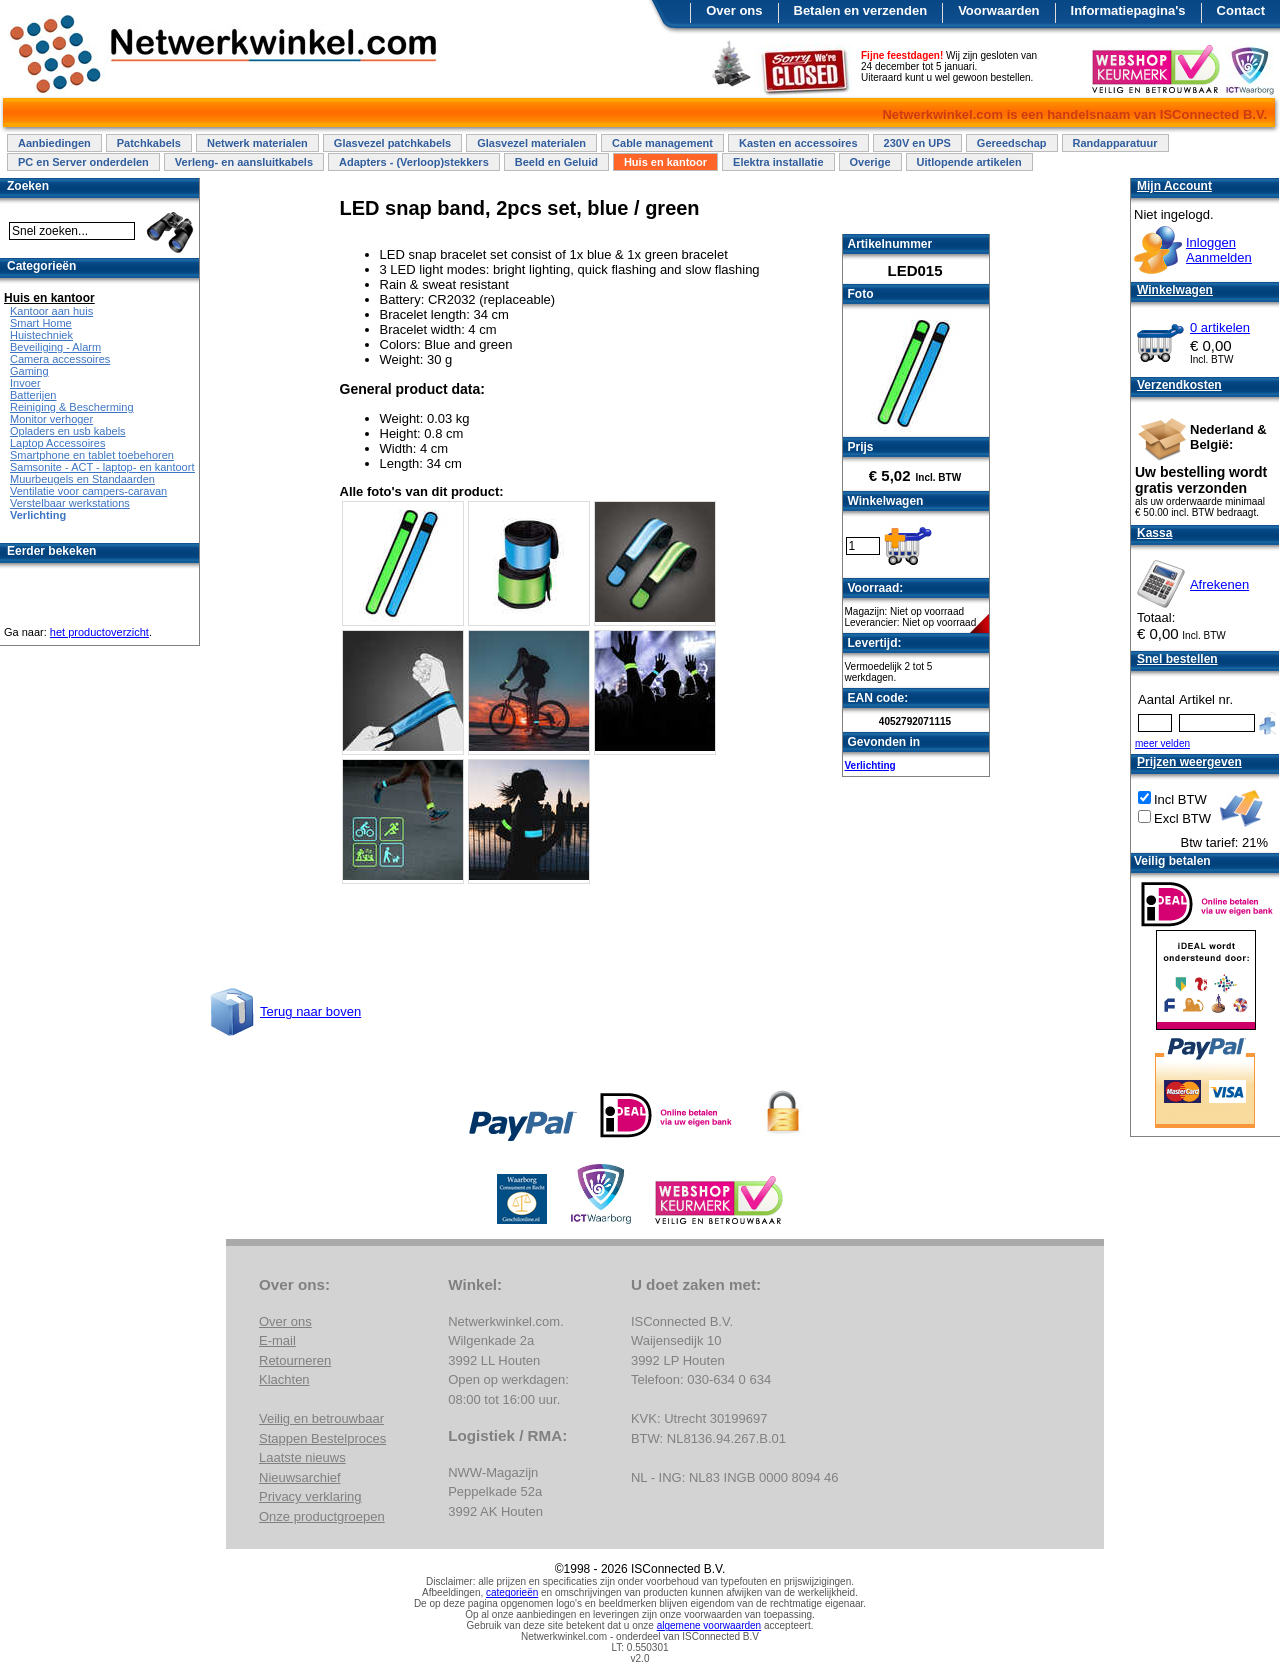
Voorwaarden (998, 10)
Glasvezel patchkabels (392, 143)
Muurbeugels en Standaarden (82, 479)
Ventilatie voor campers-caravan (88, 491)
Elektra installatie (778, 162)
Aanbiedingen (54, 143)
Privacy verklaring (310, 1496)
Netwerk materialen (257, 143)
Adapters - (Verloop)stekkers (414, 162)
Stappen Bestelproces (322, 1438)
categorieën (512, 1592)
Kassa (1154, 533)
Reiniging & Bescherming (72, 407)
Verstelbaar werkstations (70, 503)
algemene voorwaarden (709, 1625)
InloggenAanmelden (1219, 250)
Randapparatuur (1115, 143)
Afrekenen (1219, 584)
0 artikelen (1220, 327)
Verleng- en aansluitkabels (244, 162)
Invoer (25, 383)
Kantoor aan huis (51, 311)
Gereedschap (1012, 143)
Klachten (284, 1379)
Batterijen (33, 395)
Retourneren (295, 1360)
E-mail (277, 1340)
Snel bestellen (1177, 659)
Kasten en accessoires (798, 143)
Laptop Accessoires (57, 443)
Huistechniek (41, 335)
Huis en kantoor (665, 162)
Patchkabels (149, 143)
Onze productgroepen (322, 1516)
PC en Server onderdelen (83, 162)
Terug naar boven (310, 1011)
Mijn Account (1174, 186)
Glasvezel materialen (531, 143)
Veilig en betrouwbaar (321, 1418)
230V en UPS (917, 143)
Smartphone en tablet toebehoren (92, 455)
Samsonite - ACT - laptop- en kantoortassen (117, 467)
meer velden (1162, 743)
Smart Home (41, 323)
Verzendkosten (1179, 385)
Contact (1241, 10)
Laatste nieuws (302, 1457)
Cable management (662, 143)
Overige (870, 162)
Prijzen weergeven (1189, 762)
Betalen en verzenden (861, 10)
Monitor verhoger (51, 419)
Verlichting (870, 765)
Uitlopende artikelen (969, 162)
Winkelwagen (1175, 290)
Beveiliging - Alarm (55, 347)
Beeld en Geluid (556, 162)
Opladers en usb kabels (68, 431)
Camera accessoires (60, 359)
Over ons (734, 10)
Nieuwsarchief (300, 1477)
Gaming (29, 371)
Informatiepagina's (1128, 10)
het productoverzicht (99, 632)
